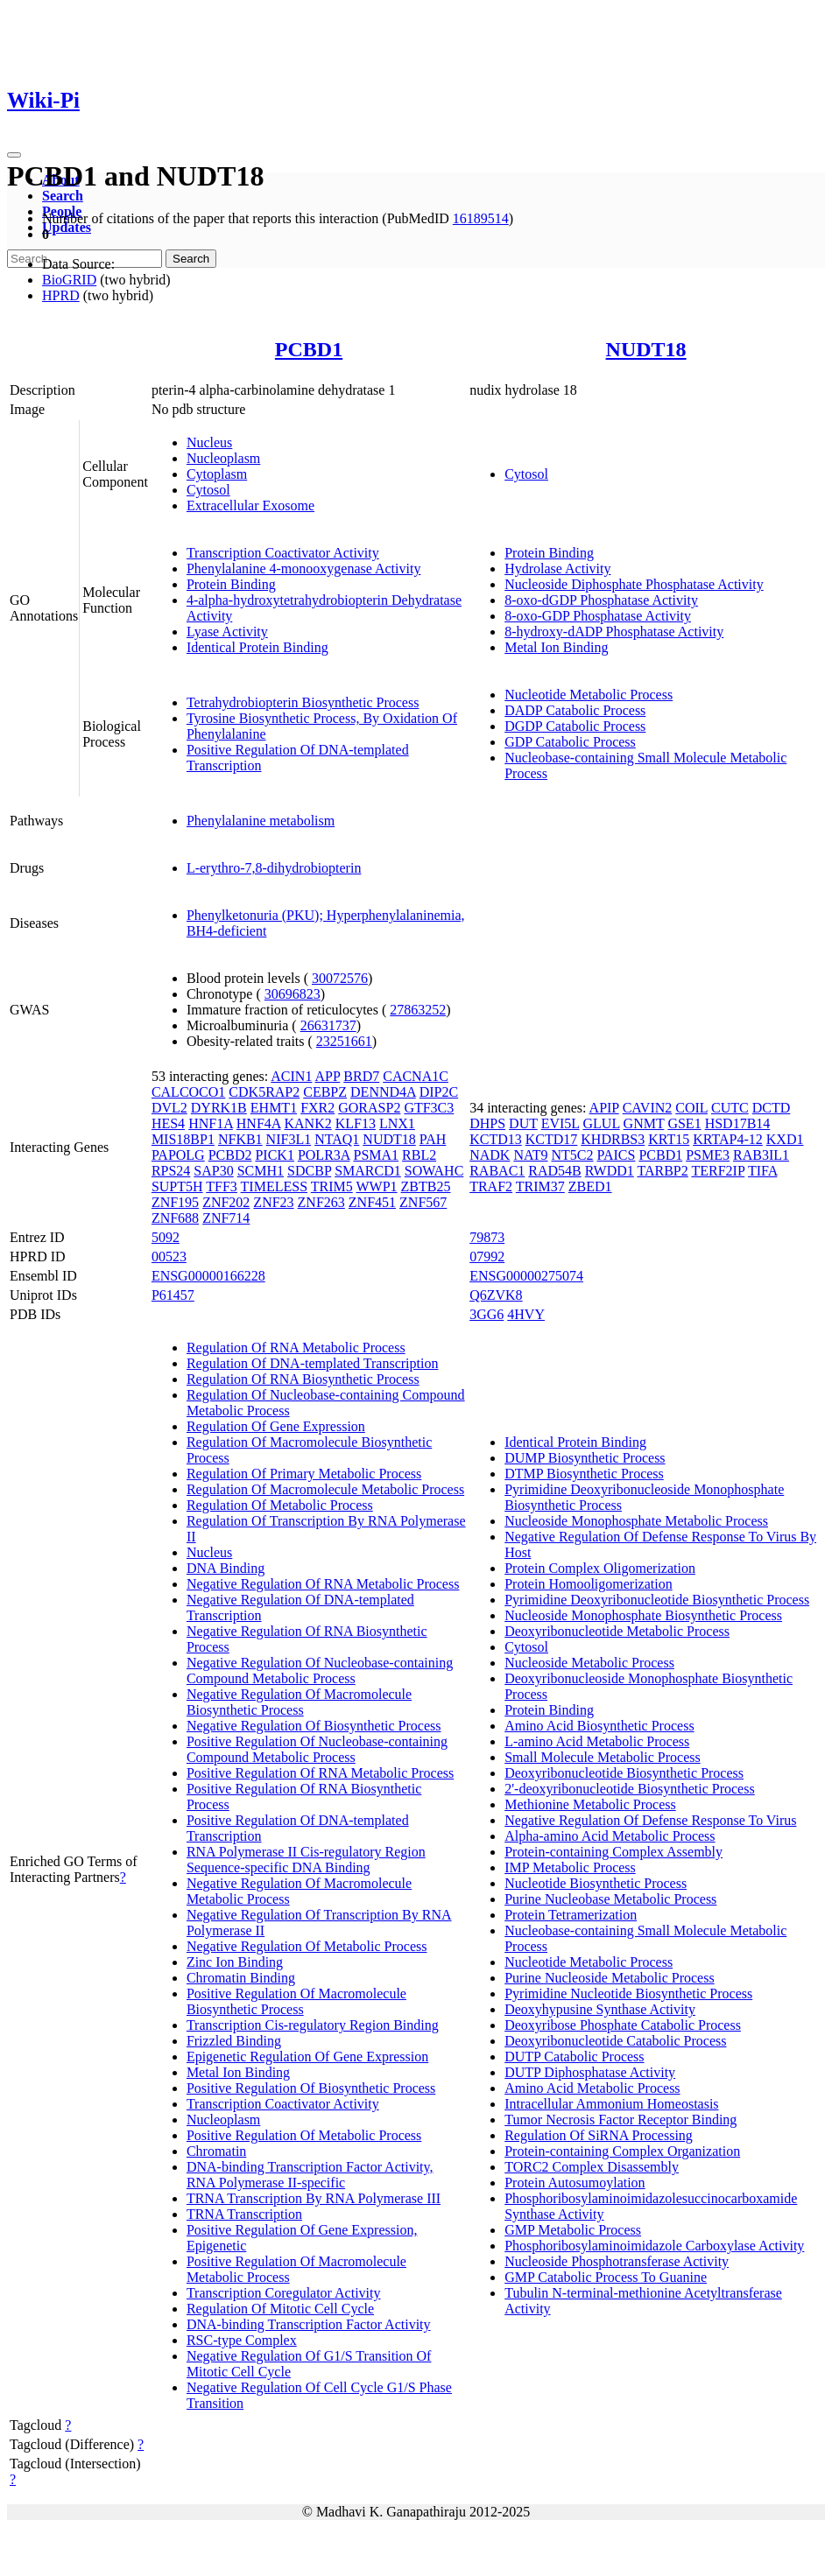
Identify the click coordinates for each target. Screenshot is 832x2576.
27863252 (418, 1009)
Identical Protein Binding (257, 647)
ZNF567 (423, 1202)
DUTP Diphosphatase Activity (589, 2072)
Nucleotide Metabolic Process (588, 694)
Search (62, 195)
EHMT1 (273, 1107)
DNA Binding (225, 1568)
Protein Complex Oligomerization (599, 1568)
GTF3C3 (429, 1107)
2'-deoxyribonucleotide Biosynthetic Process (629, 1788)
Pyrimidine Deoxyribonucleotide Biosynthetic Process (656, 1599)
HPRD (61, 295)
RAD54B (554, 1170)
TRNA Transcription (244, 2214)
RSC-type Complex (242, 2340)
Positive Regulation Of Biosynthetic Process (311, 2088)
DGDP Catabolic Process (574, 726)
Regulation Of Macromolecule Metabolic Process (325, 1489)
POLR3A (324, 1155)
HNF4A (258, 1123)
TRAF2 (490, 1186)
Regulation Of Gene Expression (276, 1426)
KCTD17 (551, 1139)
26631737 (328, 1025)
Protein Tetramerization (570, 1914)
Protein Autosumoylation (574, 2182)
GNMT (644, 1123)
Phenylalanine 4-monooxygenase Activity (304, 568)
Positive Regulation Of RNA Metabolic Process (320, 1772)
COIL (691, 1107)
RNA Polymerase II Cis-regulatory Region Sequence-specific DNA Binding (306, 1859)
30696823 (292, 993)
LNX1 (397, 1123)
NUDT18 (646, 349)
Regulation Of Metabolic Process (280, 1505)
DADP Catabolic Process (574, 710)
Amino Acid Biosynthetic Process (599, 1725)
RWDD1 (609, 1170)
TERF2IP (717, 1170)
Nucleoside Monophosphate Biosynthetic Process (643, 1615)
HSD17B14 (738, 1123)
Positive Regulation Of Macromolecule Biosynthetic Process (296, 2001)
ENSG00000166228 (208, 1275)
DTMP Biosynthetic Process (584, 1473)
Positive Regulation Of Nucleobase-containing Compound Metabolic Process (317, 1749)
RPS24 (171, 1170)
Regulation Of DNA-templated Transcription (313, 1363)
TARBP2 (662, 1170)
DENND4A (383, 1091)
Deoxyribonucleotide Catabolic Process (615, 2040)
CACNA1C (415, 1076)
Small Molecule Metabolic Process (602, 1757)
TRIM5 (332, 1186)
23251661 (344, 1041)
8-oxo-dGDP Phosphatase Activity (601, 600)
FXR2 (317, 1107)
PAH (433, 1139)
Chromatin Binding (241, 1977)
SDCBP (309, 1170)
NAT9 (530, 1155)
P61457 (173, 1295)
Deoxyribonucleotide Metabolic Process (617, 1631)
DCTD (771, 1107)
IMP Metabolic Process (570, 1867)
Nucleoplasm (223, 458)
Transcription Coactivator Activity (283, 552)
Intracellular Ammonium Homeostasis (611, 2103)
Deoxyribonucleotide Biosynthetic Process (624, 1772)
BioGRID (69, 279)
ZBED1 (590, 1186)
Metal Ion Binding (556, 647)
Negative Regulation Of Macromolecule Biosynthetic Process (299, 1702)
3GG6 (486, 1314)
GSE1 (684, 1123)
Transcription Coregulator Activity (284, 2292)
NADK (489, 1155)
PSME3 (708, 1155)
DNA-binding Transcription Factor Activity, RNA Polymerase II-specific (310, 2174)
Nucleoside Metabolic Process (589, 1662)
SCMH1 (260, 1170)
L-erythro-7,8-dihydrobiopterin (274, 867)
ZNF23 (273, 1202)
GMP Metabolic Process (572, 2229)
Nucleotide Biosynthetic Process (595, 1883)
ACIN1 (291, 1076)
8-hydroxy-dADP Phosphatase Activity (613, 631)
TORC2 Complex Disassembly (591, 2166)
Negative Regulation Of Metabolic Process (307, 1946)
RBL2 (419, 1155)
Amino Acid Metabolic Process (592, 2088)
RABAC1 (497, 1170)
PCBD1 (308, 349)
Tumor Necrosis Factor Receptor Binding (620, 2119)
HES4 (168, 1123)
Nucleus (209, 442)
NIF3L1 (289, 1139)
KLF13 (355, 1123)
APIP (604, 1107)
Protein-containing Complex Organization (622, 2151)
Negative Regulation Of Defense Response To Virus (650, 1820)
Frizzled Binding (234, 2040)
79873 (486, 1237)
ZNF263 (321, 1202)
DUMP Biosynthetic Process (584, 1457)
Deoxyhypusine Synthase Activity (599, 2009)
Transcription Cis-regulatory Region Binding (313, 2025)
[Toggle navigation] (14, 155)
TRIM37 (540, 1186)
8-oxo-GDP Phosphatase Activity (597, 615)
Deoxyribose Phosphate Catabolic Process (622, 2025)
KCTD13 (495, 1139)
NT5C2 (573, 1155)
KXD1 (785, 1139)
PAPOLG (178, 1155)
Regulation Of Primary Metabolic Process (304, 1473)
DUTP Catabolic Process (574, 2056)
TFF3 (221, 1186)
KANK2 (308, 1123)
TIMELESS (274, 1186)
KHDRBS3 (613, 1139)
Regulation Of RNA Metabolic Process (296, 1347)
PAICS (616, 1155)
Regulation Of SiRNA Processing (598, 2135)
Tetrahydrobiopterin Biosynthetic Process (303, 702)
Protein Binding (231, 584)
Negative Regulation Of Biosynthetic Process (314, 1725)
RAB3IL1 (761, 1155)
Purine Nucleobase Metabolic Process (610, 1899)
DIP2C (439, 1091)
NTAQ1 (336, 1139)
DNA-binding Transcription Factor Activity (309, 2324)
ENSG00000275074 (526, 1275)
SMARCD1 (368, 1170)
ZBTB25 (426, 1186)
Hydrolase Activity (557, 568)
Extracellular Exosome (250, 505)
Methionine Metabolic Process (590, 1804)
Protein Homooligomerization (588, 1583)
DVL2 (169, 1107)
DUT (523, 1123)
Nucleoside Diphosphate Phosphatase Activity (634, 584)
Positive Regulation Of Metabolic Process (304, 2135)
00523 (169, 1256)
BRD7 (361, 1076)
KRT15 (668, 1139)
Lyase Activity (227, 631)
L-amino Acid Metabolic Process (596, 1741)
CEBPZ (325, 1091)
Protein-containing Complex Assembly (613, 1851)
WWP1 (376, 1186)
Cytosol (208, 489)
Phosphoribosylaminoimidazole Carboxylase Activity (654, 2245)
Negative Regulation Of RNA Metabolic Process (323, 1583)
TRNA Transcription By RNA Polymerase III (314, 2198)
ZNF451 (372, 1202)
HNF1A (210, 1123)
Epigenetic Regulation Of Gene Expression (307, 2056)
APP (328, 1076)
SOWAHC (434, 1170)
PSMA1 (375, 1155)
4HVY (526, 1314)
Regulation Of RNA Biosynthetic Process (303, 1379)
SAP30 (213, 1170)
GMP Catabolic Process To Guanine (605, 2277)
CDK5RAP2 (264, 1091)
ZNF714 (226, 1218)
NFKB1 (240, 1139)
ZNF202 (226, 1202)
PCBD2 (230, 1155)
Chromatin (216, 2151)
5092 (166, 1237)
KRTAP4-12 (728, 1139)
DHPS (487, 1123)
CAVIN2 (648, 1107)
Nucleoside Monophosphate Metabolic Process (636, 1520)
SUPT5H (177, 1186)
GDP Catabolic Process (570, 741)
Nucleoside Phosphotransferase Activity (616, 2261)
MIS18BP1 (183, 1139)
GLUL (601, 1123)
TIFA (762, 1170)
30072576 (340, 978)
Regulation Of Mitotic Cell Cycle (280, 2308)
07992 (486, 1256)
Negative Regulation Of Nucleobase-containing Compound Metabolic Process (320, 1670)
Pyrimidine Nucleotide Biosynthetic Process (628, 1993)
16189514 (481, 218)
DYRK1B (219, 1107)
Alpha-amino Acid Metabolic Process (609, 1835)
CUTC (730, 1107)
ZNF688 (175, 1218)
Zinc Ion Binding (235, 1962)
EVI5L (560, 1123)
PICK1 (274, 1155)
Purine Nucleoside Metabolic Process (609, 1977)
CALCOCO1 (188, 1091)
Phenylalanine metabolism (261, 820)
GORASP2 (369, 1107)
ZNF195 (175, 1202)
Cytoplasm (217, 474)
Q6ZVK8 (495, 1295)
